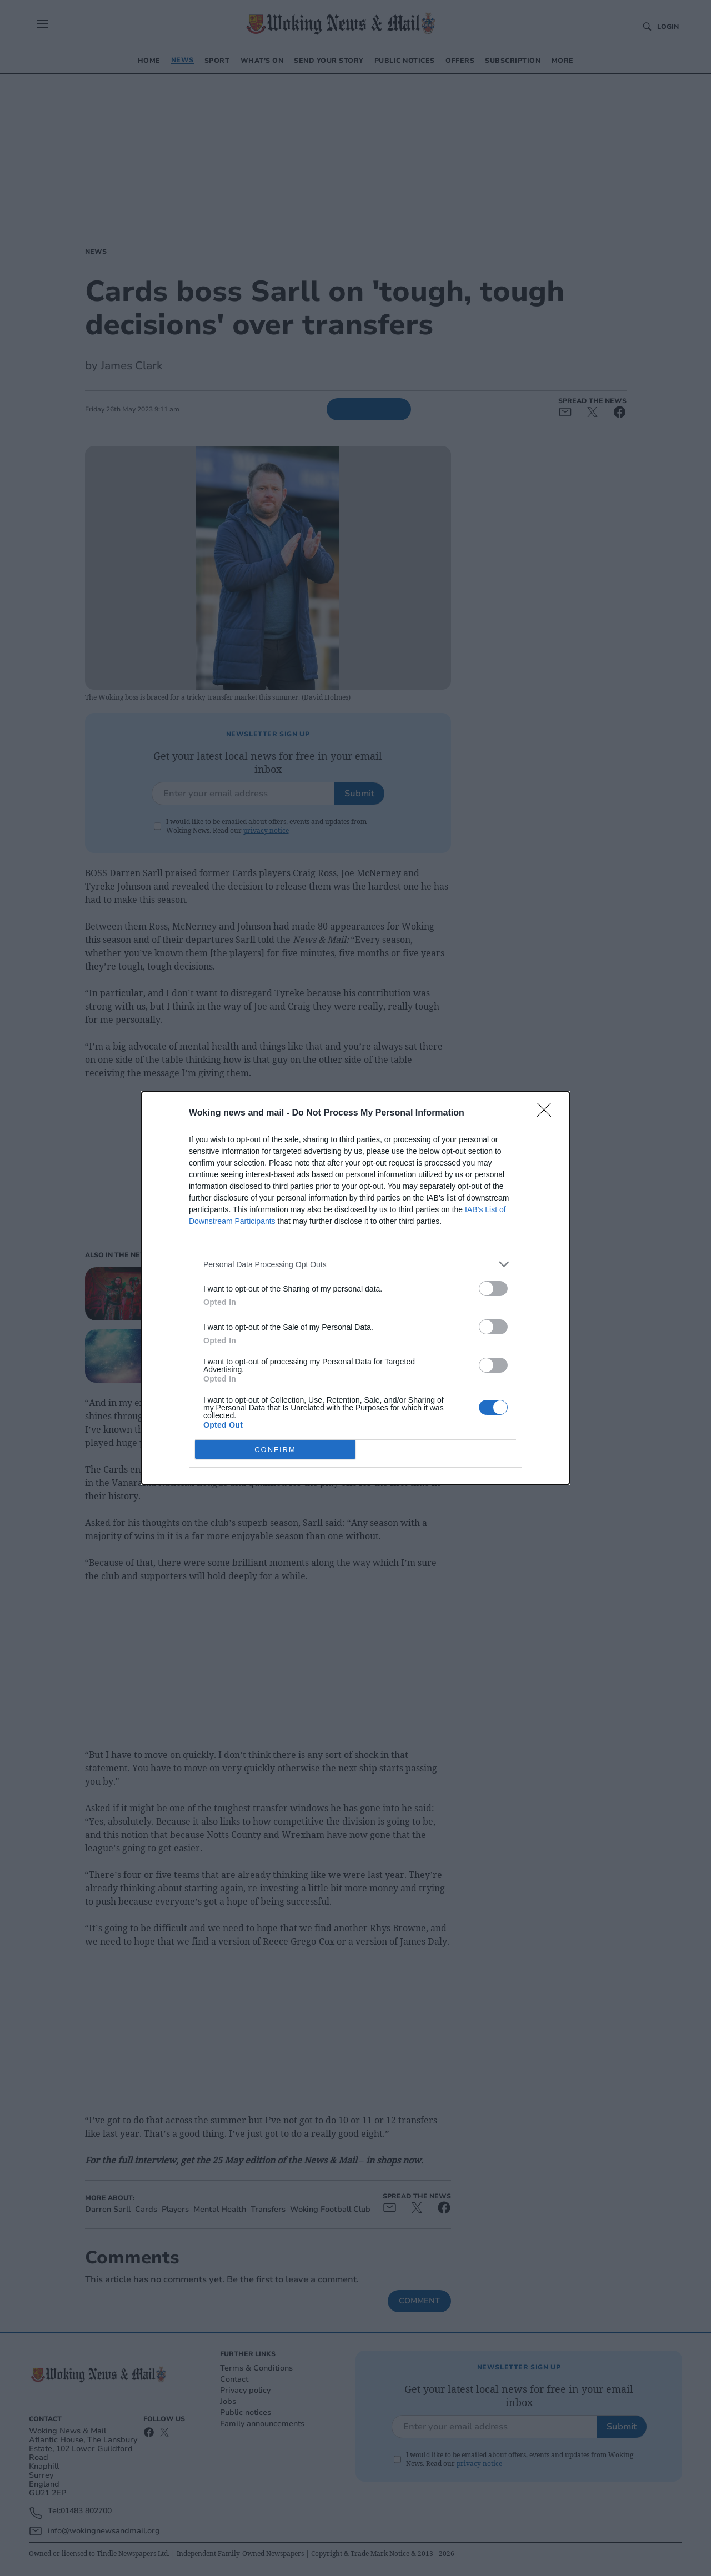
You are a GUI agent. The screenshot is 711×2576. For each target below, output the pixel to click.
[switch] (493, 1288)
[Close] (547, 1113)
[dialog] (355, 1288)
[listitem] (355, 1264)
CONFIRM (275, 1449)
